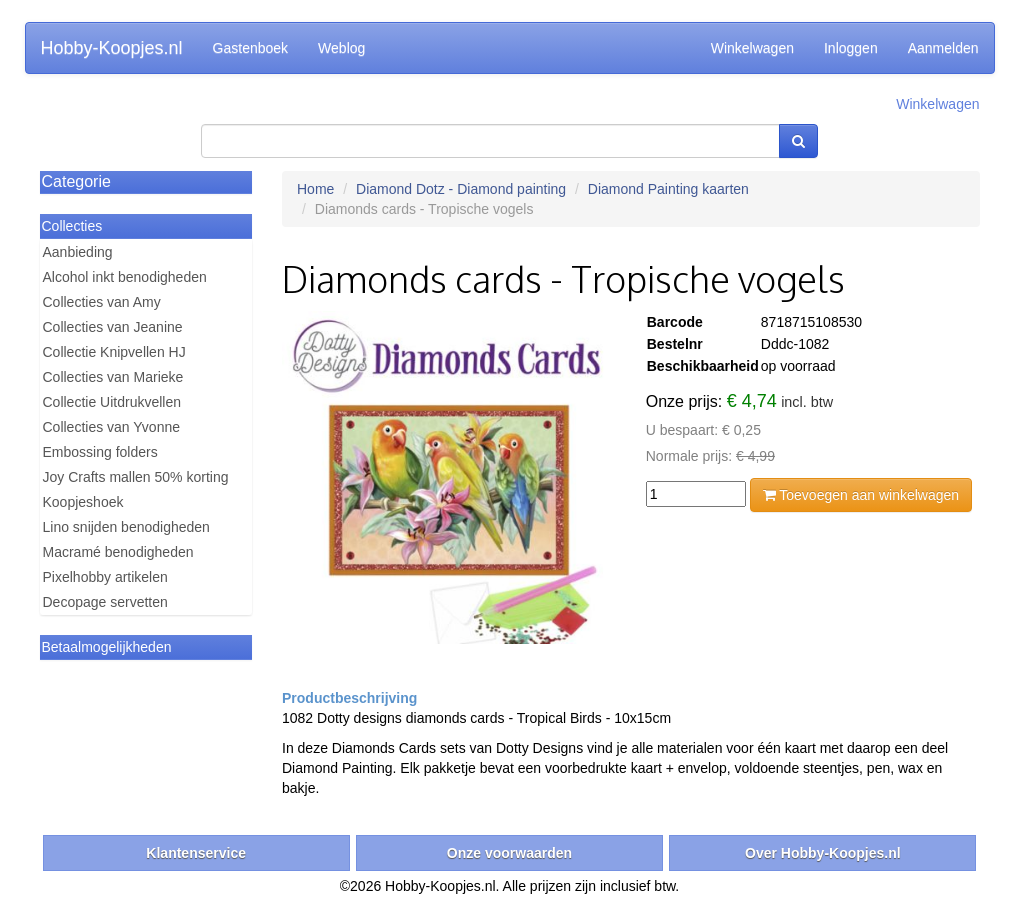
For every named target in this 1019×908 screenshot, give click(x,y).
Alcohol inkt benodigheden (125, 277)
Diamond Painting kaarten (668, 189)
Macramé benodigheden (118, 552)
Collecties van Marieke (113, 377)
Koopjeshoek (83, 502)
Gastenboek (251, 48)
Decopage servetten (105, 602)
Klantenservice (196, 853)
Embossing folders (100, 452)
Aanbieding (78, 252)
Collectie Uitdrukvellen (112, 402)
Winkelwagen (752, 48)
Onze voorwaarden (509, 853)
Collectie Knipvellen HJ (114, 352)
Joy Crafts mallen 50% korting (136, 477)
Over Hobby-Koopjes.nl (823, 853)
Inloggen (851, 48)
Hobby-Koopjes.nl (112, 48)
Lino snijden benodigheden (126, 527)
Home (315, 189)
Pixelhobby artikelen (105, 577)
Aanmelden (943, 48)
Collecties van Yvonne (112, 427)
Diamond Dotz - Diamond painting (461, 189)
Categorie (76, 181)
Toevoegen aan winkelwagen (861, 495)
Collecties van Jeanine (113, 327)
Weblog (341, 48)
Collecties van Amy (102, 302)
